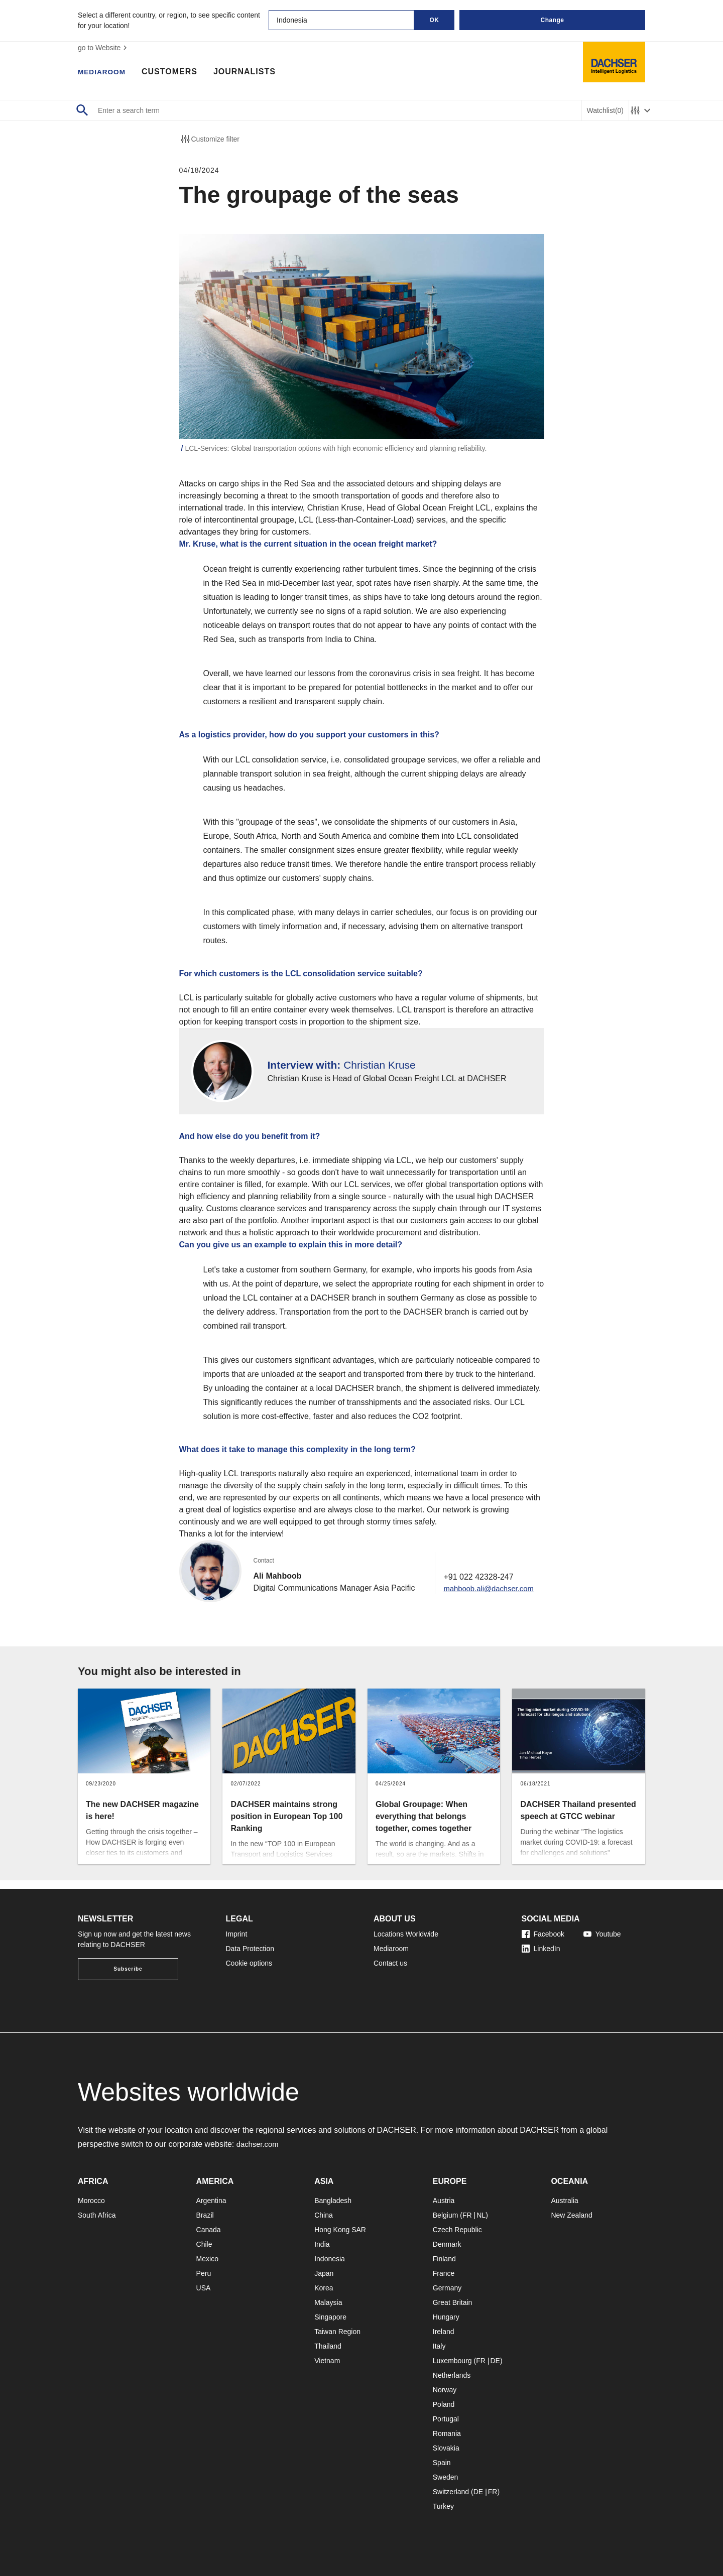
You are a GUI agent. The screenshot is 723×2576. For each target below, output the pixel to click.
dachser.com (259, 2144)
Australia (564, 2201)
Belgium (445, 2215)
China (323, 2215)
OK (434, 20)
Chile (204, 2244)
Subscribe (127, 1969)
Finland (444, 2259)
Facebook (543, 1934)
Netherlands (452, 2375)
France (444, 2273)
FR (467, 2215)
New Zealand (571, 2215)
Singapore (330, 2317)
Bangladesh (332, 2201)
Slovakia (446, 2448)
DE (495, 2361)
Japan (323, 2273)
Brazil (205, 2215)
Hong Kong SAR (340, 2230)
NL (481, 2215)
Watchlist (605, 110)
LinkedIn (541, 1949)
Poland (444, 2404)
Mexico (207, 2259)
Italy (439, 2346)
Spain (442, 2463)
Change (552, 20)
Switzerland (451, 2492)
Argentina (211, 2201)
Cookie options (249, 1963)
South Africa (97, 2215)
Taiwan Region (337, 2332)
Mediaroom (105, 73)
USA (203, 2288)
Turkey (443, 2506)
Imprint (237, 1934)
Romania (447, 2433)
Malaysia (328, 2302)
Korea (323, 2288)
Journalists (252, 73)
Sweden (445, 2477)
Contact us (390, 1963)
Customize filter (209, 139)
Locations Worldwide (406, 1934)
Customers (177, 73)
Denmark (447, 2244)
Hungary (446, 2317)
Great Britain (452, 2302)
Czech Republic (457, 2230)
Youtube (602, 1934)
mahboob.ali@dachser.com (487, 1596)
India (321, 2244)
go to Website (104, 47)
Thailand (327, 2346)
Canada (208, 2230)
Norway (444, 2390)
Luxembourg (452, 2361)
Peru (203, 2273)
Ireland (443, 2332)
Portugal (446, 2419)
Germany (447, 2288)
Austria (444, 2201)
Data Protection (250, 1949)
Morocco (91, 2201)
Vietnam (327, 2361)
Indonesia (329, 2259)
